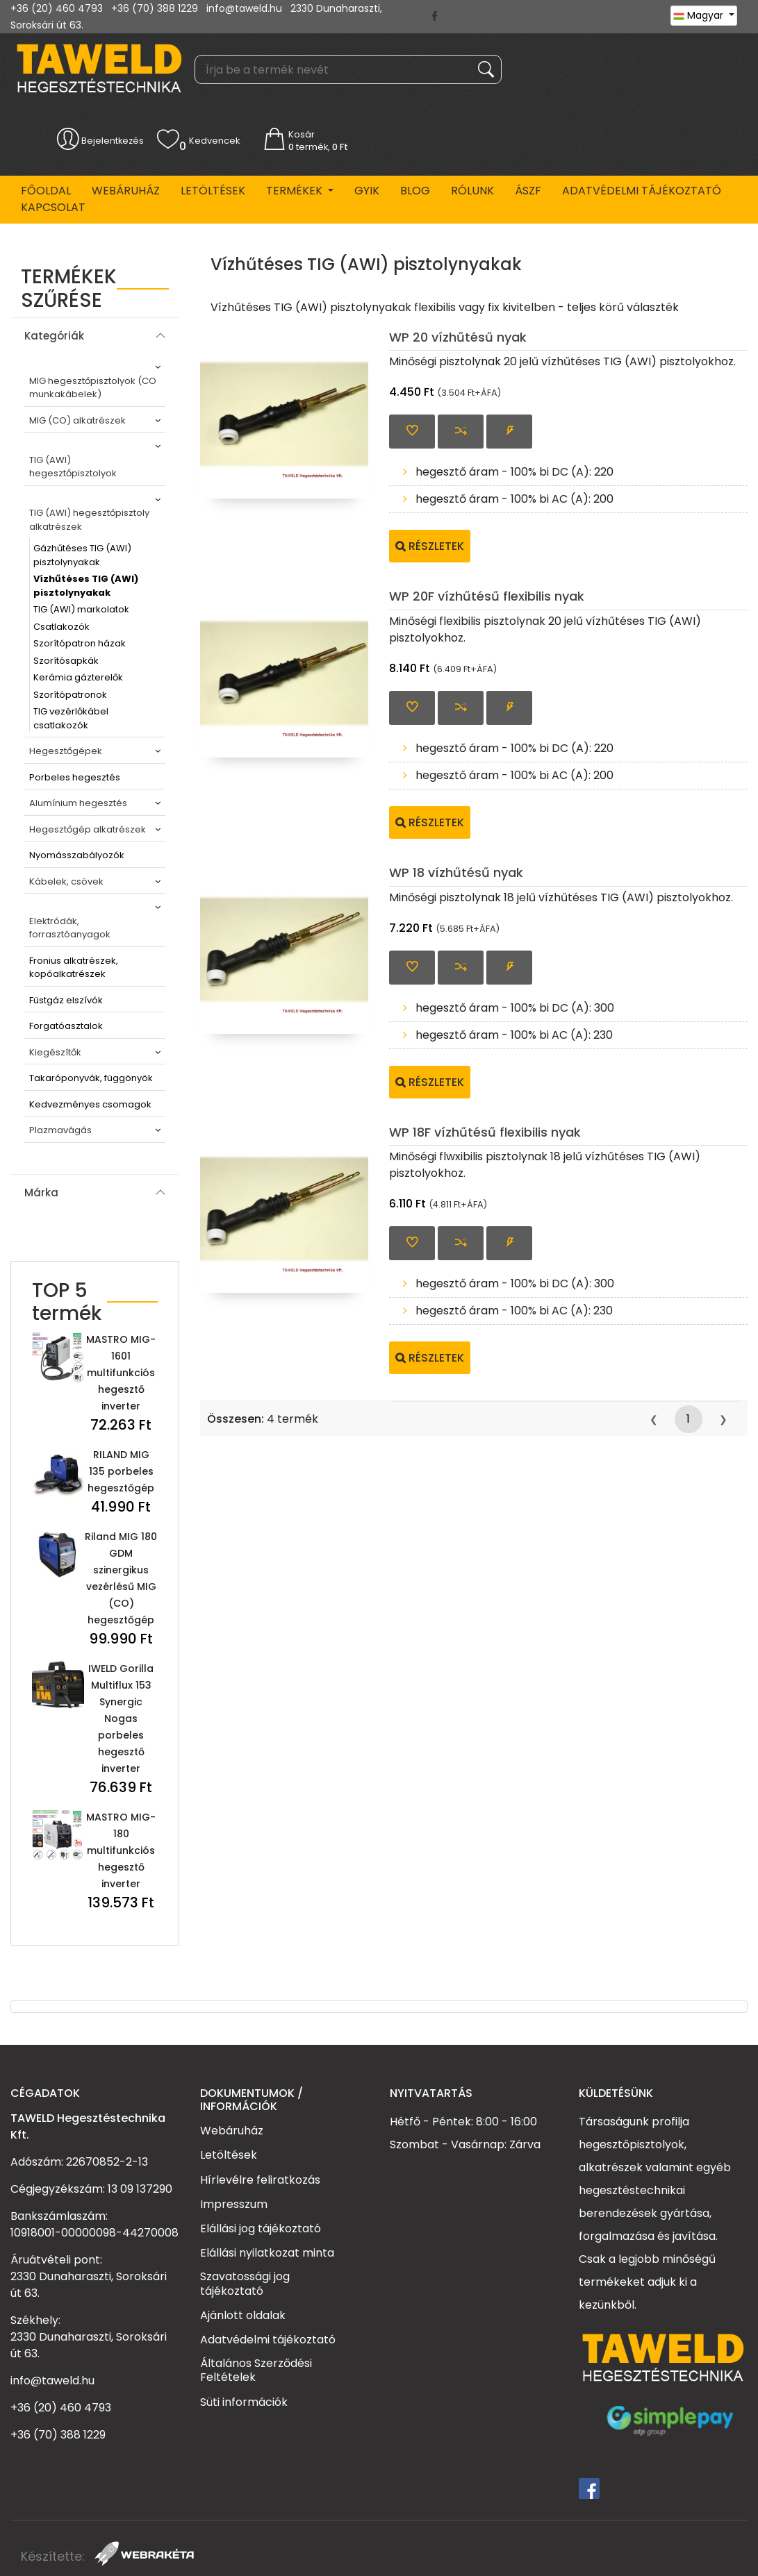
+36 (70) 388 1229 (154, 8)
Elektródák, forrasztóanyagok (69, 928)
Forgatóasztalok (66, 1025)
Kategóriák (54, 335)
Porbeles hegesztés (74, 777)
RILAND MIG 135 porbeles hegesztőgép (121, 1471)
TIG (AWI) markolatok (81, 609)
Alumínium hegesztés (78, 803)
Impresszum (233, 2204)
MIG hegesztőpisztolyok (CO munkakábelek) (92, 387)
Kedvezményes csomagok (90, 1104)
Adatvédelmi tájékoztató (641, 191)
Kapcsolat (53, 207)
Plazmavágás (60, 1130)
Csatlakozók (61, 626)
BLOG (415, 191)
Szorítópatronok (70, 694)
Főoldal (46, 191)
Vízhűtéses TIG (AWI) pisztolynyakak (85, 585)
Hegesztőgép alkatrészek (87, 829)
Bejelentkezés (112, 141)
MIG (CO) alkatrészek (77, 420)
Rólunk (472, 191)
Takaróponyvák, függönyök (91, 1078)
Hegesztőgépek (65, 751)
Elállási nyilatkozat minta (267, 2252)
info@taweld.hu (244, 8)
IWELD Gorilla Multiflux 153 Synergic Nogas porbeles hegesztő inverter (121, 1718)
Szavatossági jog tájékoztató (245, 2283)
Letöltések (213, 191)
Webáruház (126, 191)
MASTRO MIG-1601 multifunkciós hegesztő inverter (121, 1372)
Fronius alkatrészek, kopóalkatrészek (73, 967)
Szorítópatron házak (79, 643)
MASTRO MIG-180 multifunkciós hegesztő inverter (121, 1850)
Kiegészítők (55, 1052)
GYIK (366, 191)
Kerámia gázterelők (78, 677)
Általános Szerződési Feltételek (256, 2370)
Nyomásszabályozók (76, 855)
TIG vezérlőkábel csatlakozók (70, 718)
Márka (41, 1192)
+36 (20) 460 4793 (56, 8)
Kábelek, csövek (66, 881)
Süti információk (244, 2402)
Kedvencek (214, 141)
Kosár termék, (318, 140)
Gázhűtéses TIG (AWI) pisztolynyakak (82, 555)
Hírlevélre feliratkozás (260, 2179)
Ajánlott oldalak (243, 2315)
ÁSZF (528, 191)
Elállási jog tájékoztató (260, 2228)
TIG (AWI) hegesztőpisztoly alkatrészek (89, 519)
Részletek (429, 546)
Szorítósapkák (66, 660)
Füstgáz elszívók (66, 1000)
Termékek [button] (295, 191)
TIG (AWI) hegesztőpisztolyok (73, 466)
